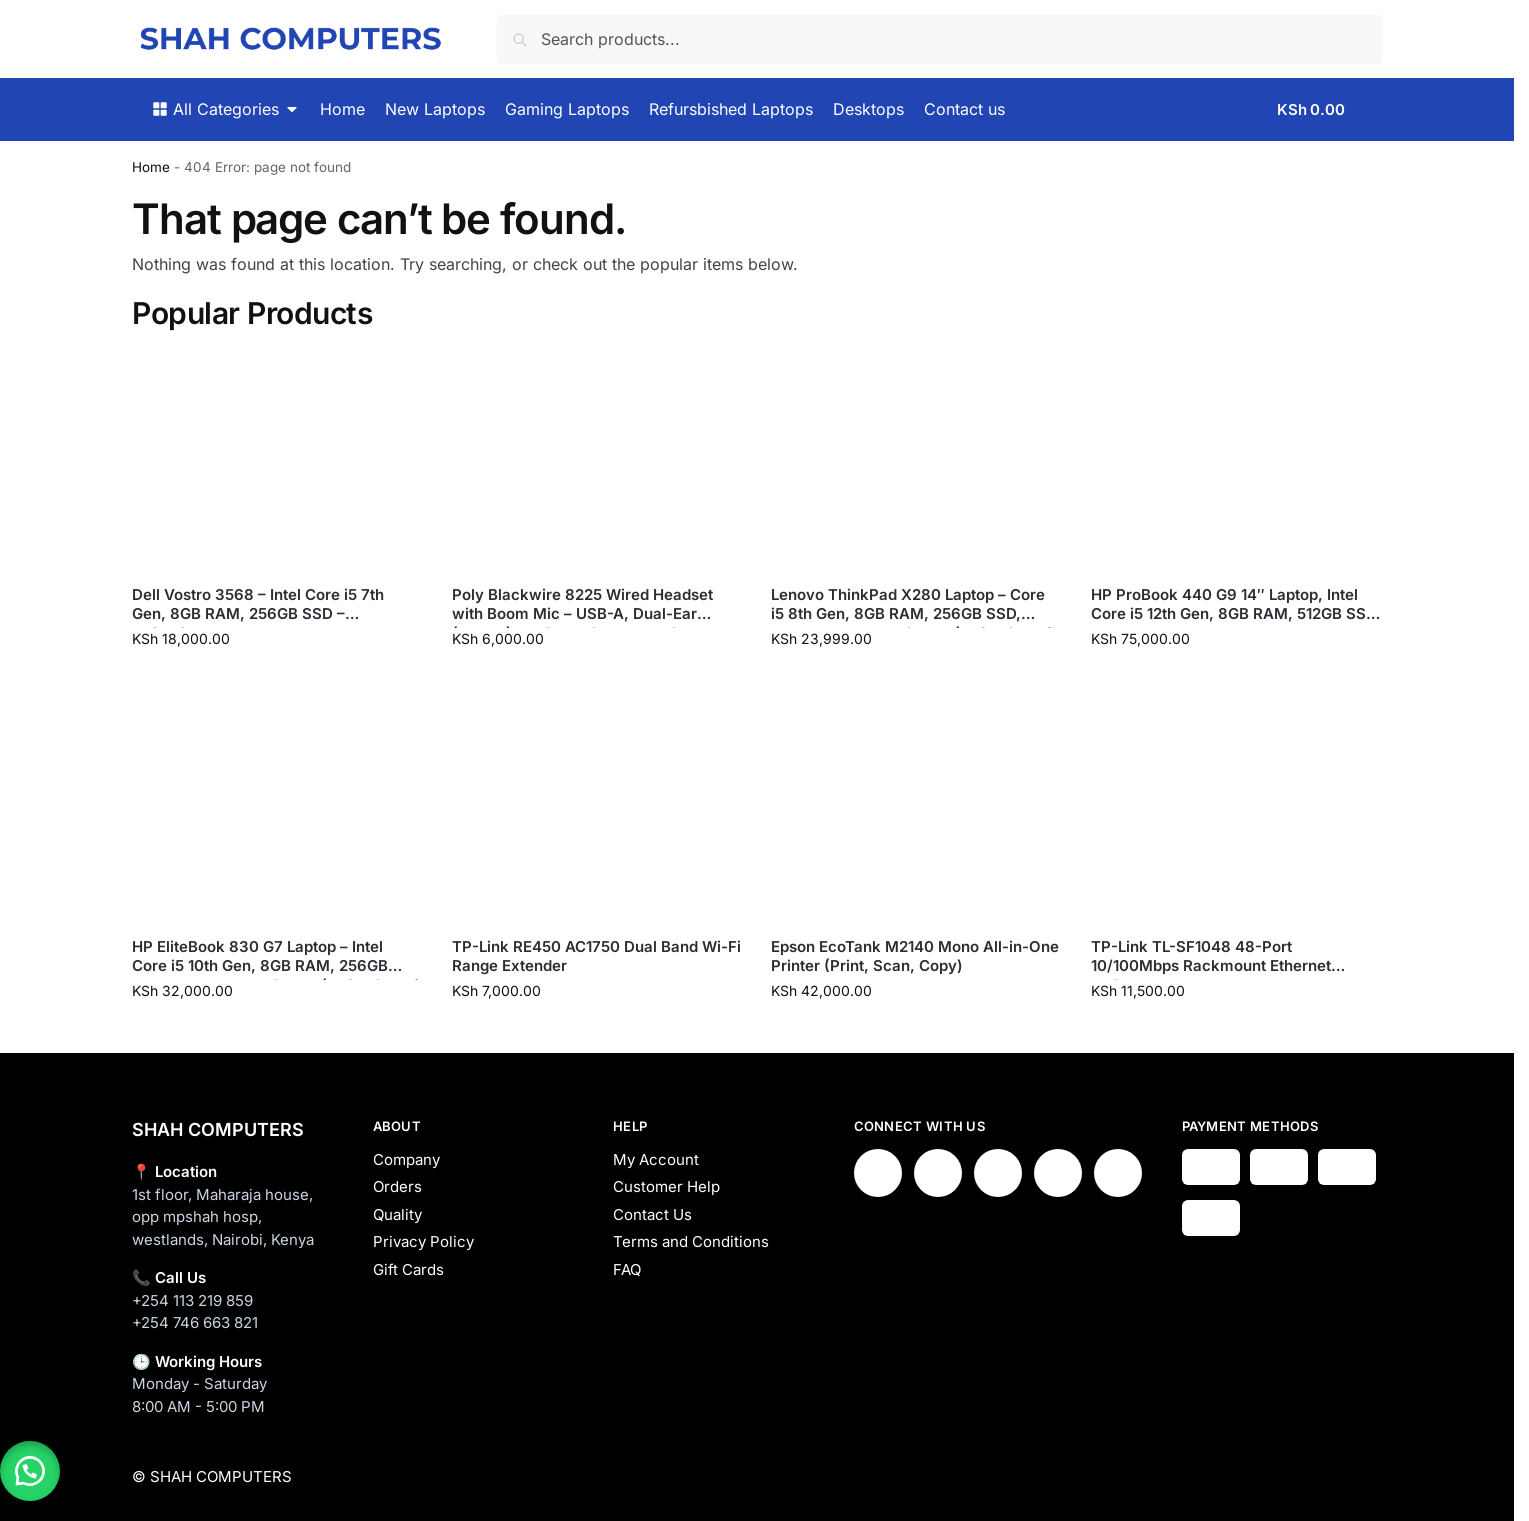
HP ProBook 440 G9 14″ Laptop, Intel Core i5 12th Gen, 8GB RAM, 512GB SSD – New (1234, 604)
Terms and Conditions (691, 1241)
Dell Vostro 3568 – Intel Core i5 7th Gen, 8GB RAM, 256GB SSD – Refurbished (258, 604)
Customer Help (666, 1186)
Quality (397, 1214)
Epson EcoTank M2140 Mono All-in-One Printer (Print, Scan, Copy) (915, 956)
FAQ (627, 1269)
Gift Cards (408, 1269)
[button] (1329, 109)
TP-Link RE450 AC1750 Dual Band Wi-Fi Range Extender (596, 956)
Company (406, 1159)
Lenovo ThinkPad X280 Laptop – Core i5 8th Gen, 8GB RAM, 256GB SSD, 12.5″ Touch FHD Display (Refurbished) (912, 604)
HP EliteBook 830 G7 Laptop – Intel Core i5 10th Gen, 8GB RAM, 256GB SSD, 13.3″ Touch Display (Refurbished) (276, 956)
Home (151, 167)
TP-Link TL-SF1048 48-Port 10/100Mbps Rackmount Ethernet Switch (1211, 956)
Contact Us (652, 1214)
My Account (656, 1159)
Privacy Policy (423, 1241)
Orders (397, 1186)
